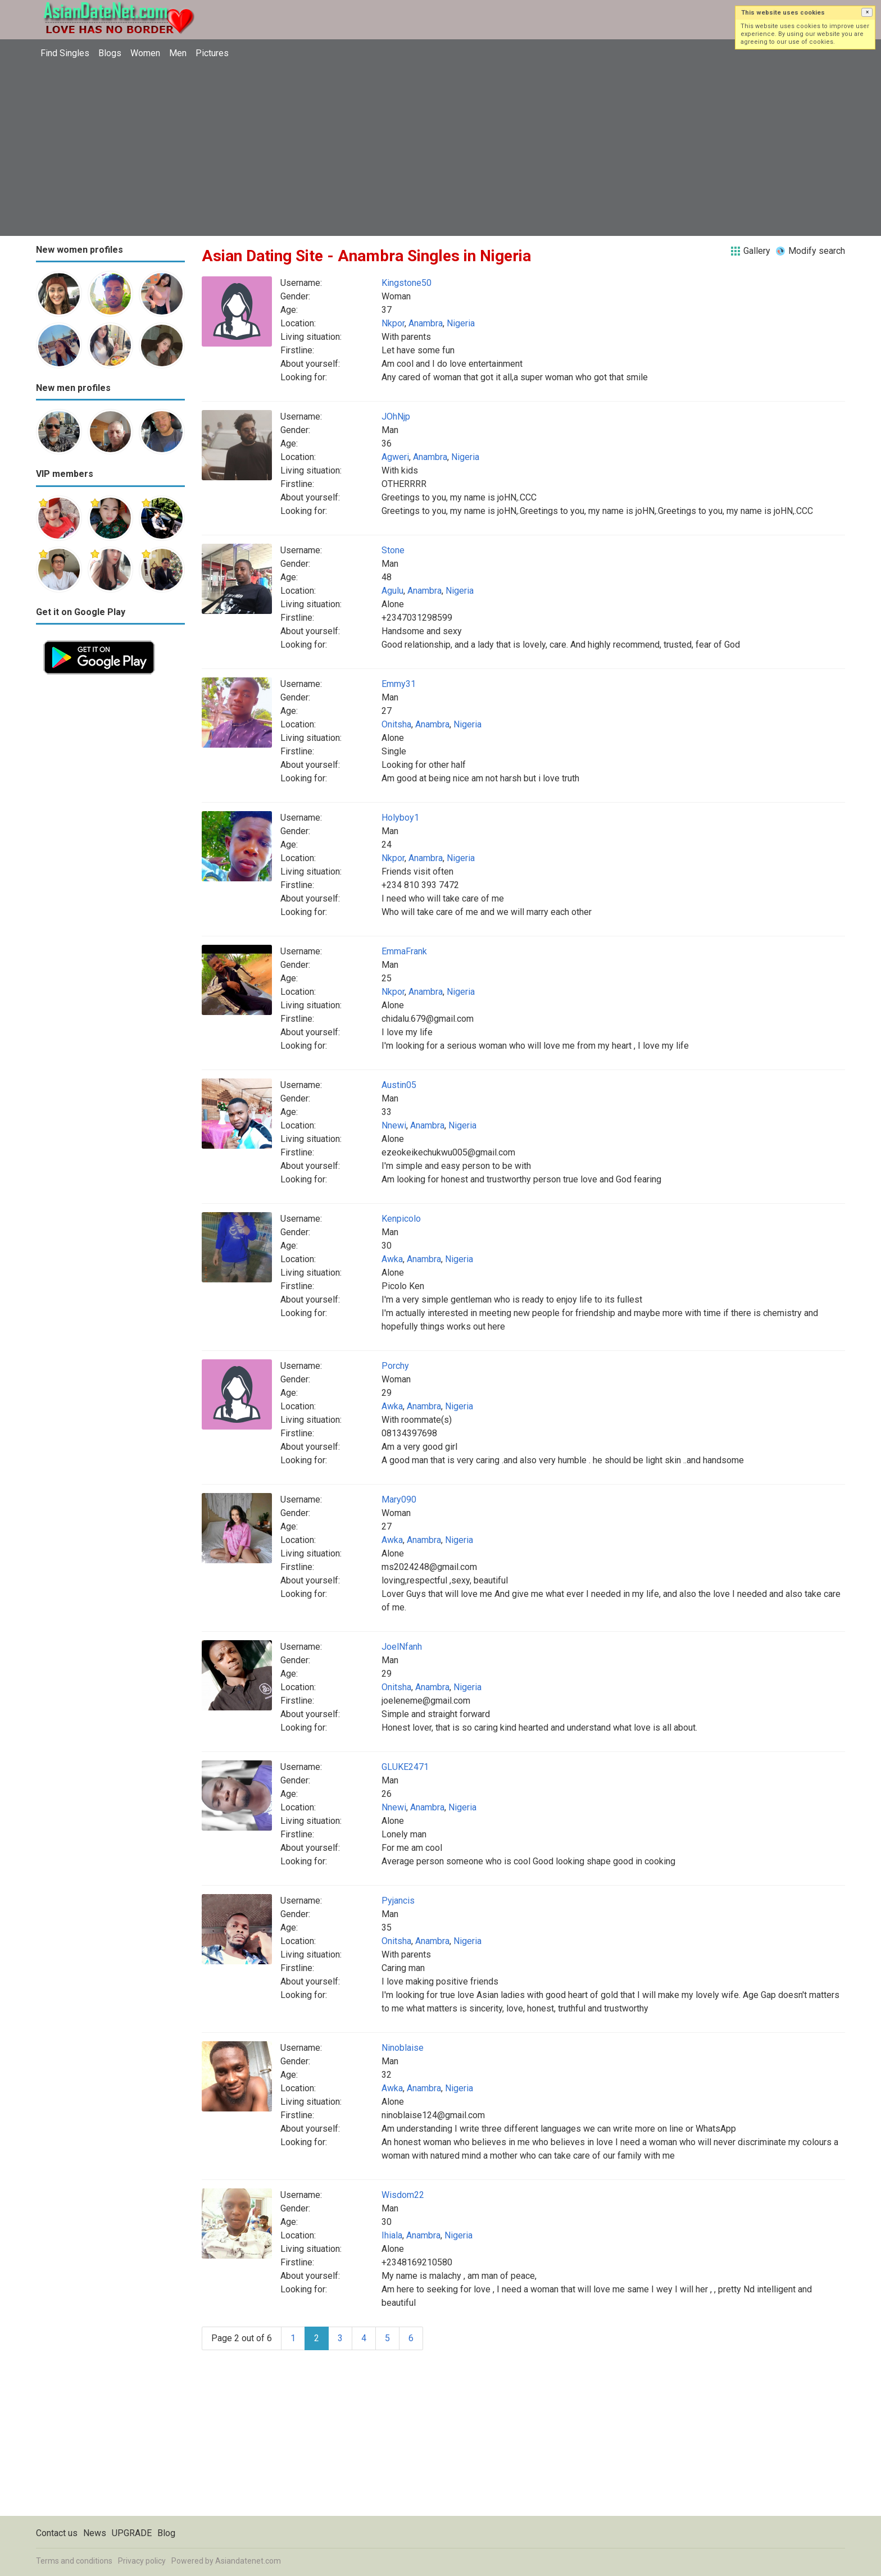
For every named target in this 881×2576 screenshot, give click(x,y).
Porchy (395, 1365)
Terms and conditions (74, 2560)
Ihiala (392, 2235)
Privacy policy (142, 2560)
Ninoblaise (403, 2047)
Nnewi (394, 1125)
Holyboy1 (400, 817)
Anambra (425, 323)
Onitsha (396, 724)
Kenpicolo (401, 1218)
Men (178, 53)
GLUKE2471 (405, 1767)
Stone (393, 550)
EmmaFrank (404, 951)
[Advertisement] (440, 148)
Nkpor (393, 323)
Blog (166, 2533)
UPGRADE (132, 2533)
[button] (867, 12)
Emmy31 (399, 684)
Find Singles (64, 53)
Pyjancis (398, 1900)
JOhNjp (396, 416)
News (94, 2533)
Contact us (57, 2533)
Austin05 (399, 1085)
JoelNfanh (402, 1646)
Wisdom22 (403, 2195)
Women (145, 53)
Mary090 (399, 1499)
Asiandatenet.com (248, 2560)
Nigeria (461, 323)
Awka (392, 1259)
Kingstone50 (407, 282)
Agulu (392, 590)
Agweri (395, 457)
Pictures (212, 53)
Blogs (109, 53)
